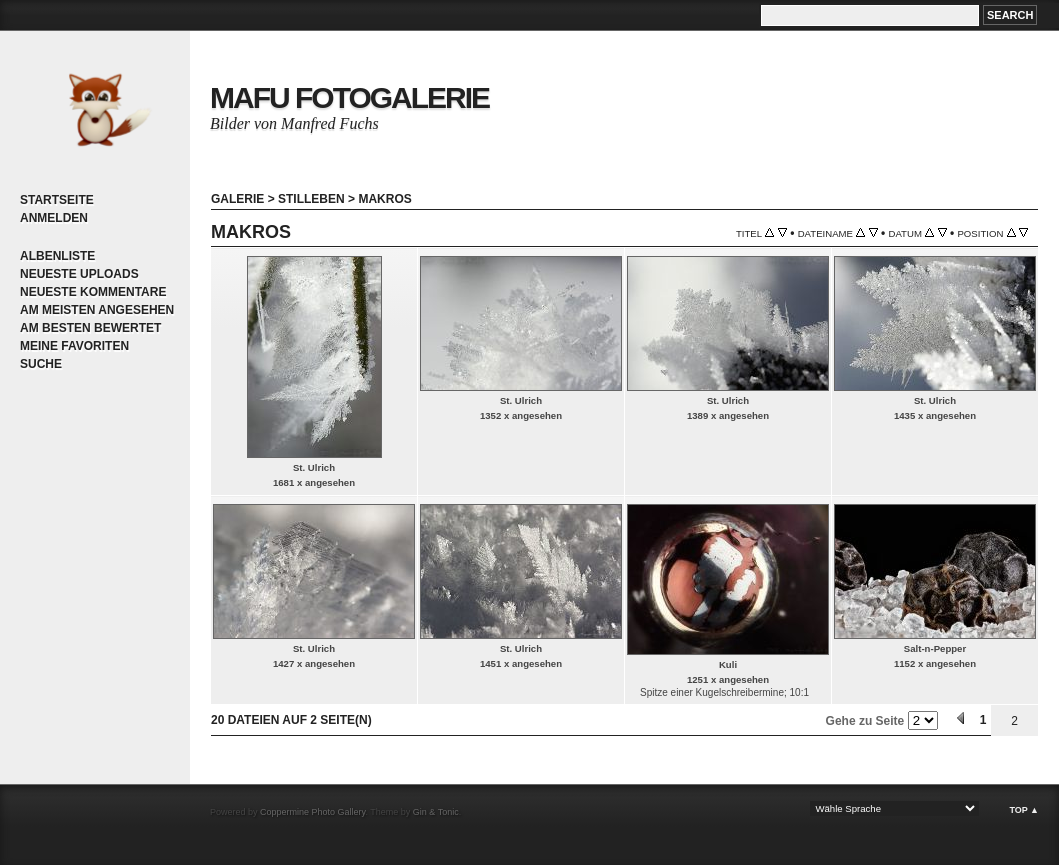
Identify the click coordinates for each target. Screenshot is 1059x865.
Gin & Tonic (436, 812)
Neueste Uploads (79, 274)
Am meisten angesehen (97, 310)
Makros (384, 199)
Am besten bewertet (90, 328)
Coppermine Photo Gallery (312, 812)
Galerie (237, 199)
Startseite (57, 200)
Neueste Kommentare (93, 292)
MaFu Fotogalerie (349, 97)
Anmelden (54, 218)
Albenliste (57, 256)
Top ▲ (1024, 810)
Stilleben (311, 199)
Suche (41, 364)
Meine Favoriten (74, 346)
